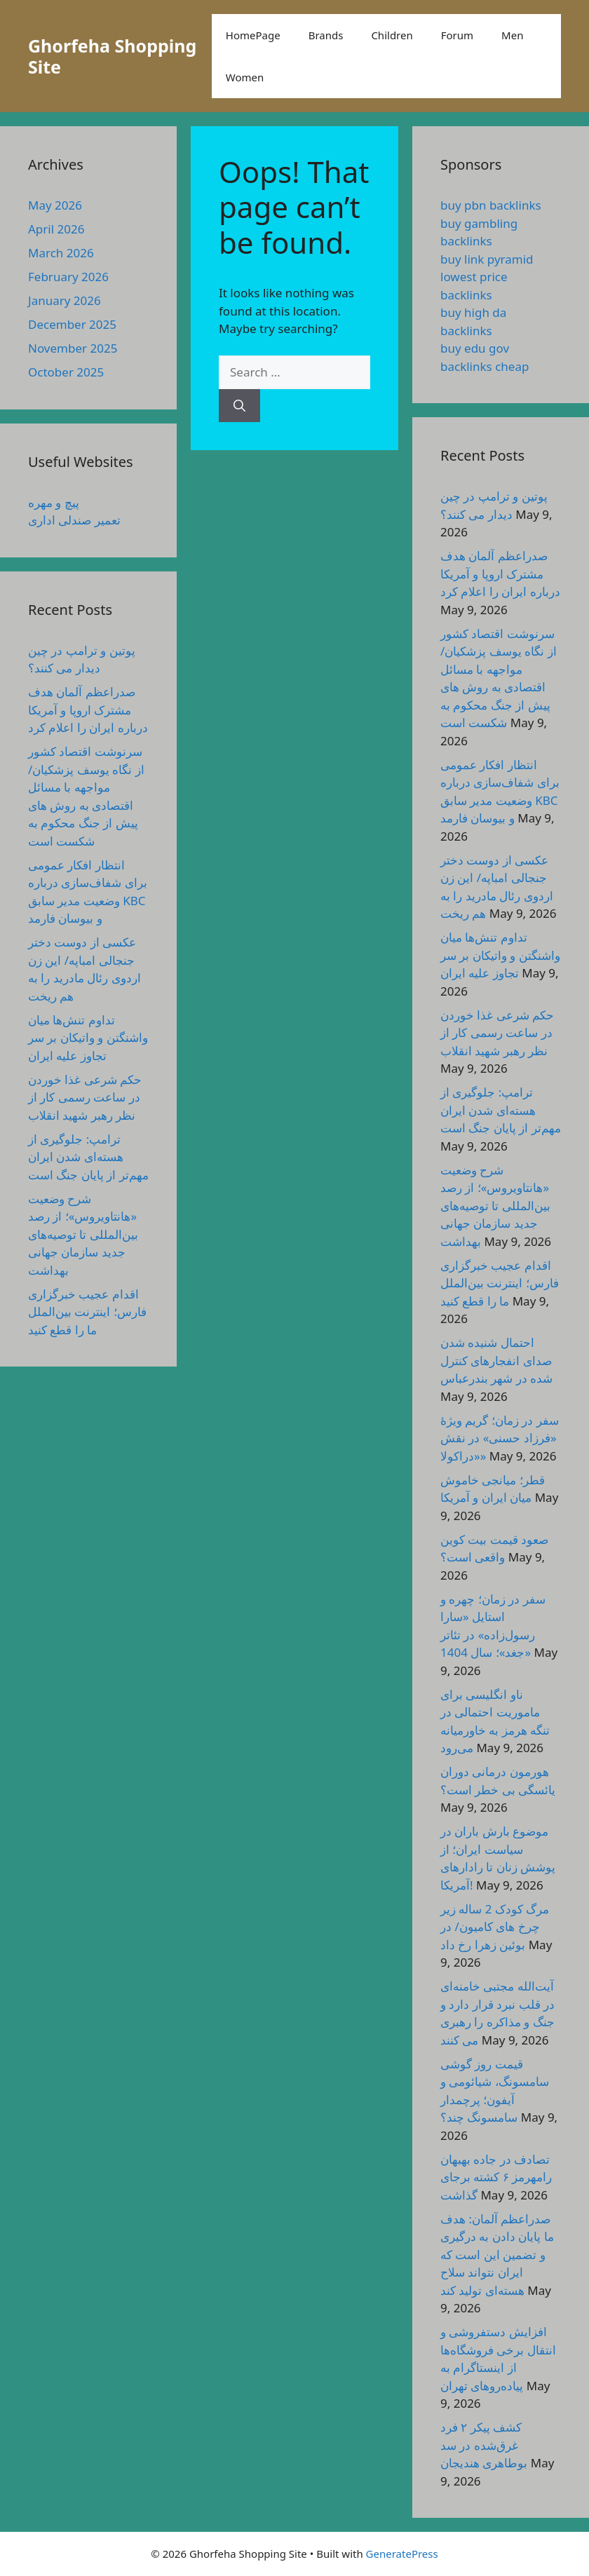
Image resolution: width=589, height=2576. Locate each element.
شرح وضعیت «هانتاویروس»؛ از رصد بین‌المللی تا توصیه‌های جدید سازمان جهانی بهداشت (83, 1234)
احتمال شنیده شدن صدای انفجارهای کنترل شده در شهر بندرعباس (496, 1360)
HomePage (253, 35)
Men (512, 35)
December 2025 (72, 324)
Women (245, 77)
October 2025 (66, 372)
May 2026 (55, 205)
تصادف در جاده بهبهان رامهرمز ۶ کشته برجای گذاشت (496, 2177)
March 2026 (61, 253)
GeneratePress (402, 2554)
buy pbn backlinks (490, 205)
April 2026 (56, 229)
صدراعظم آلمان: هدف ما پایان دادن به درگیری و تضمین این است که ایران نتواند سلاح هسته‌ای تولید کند (497, 2254)
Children (391, 35)
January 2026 (64, 300)
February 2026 (68, 277)
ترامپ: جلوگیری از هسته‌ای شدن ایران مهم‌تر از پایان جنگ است (88, 1157)
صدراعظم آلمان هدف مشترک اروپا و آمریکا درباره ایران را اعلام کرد (88, 709)
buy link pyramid (487, 259)
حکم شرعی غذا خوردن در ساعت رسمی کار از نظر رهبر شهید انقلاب (85, 1097)
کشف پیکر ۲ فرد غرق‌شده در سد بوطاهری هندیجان (483, 2445)
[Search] (239, 406)
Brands (326, 35)
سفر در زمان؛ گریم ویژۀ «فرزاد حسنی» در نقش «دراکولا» (499, 1438)
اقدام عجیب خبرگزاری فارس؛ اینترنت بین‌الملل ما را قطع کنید (87, 1312)
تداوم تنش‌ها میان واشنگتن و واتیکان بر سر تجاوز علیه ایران (88, 1038)
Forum (457, 35)
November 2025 (72, 348)
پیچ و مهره (53, 502)
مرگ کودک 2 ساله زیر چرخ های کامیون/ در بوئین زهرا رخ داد (494, 1927)
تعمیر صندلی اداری (74, 520)
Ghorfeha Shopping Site (112, 56)
